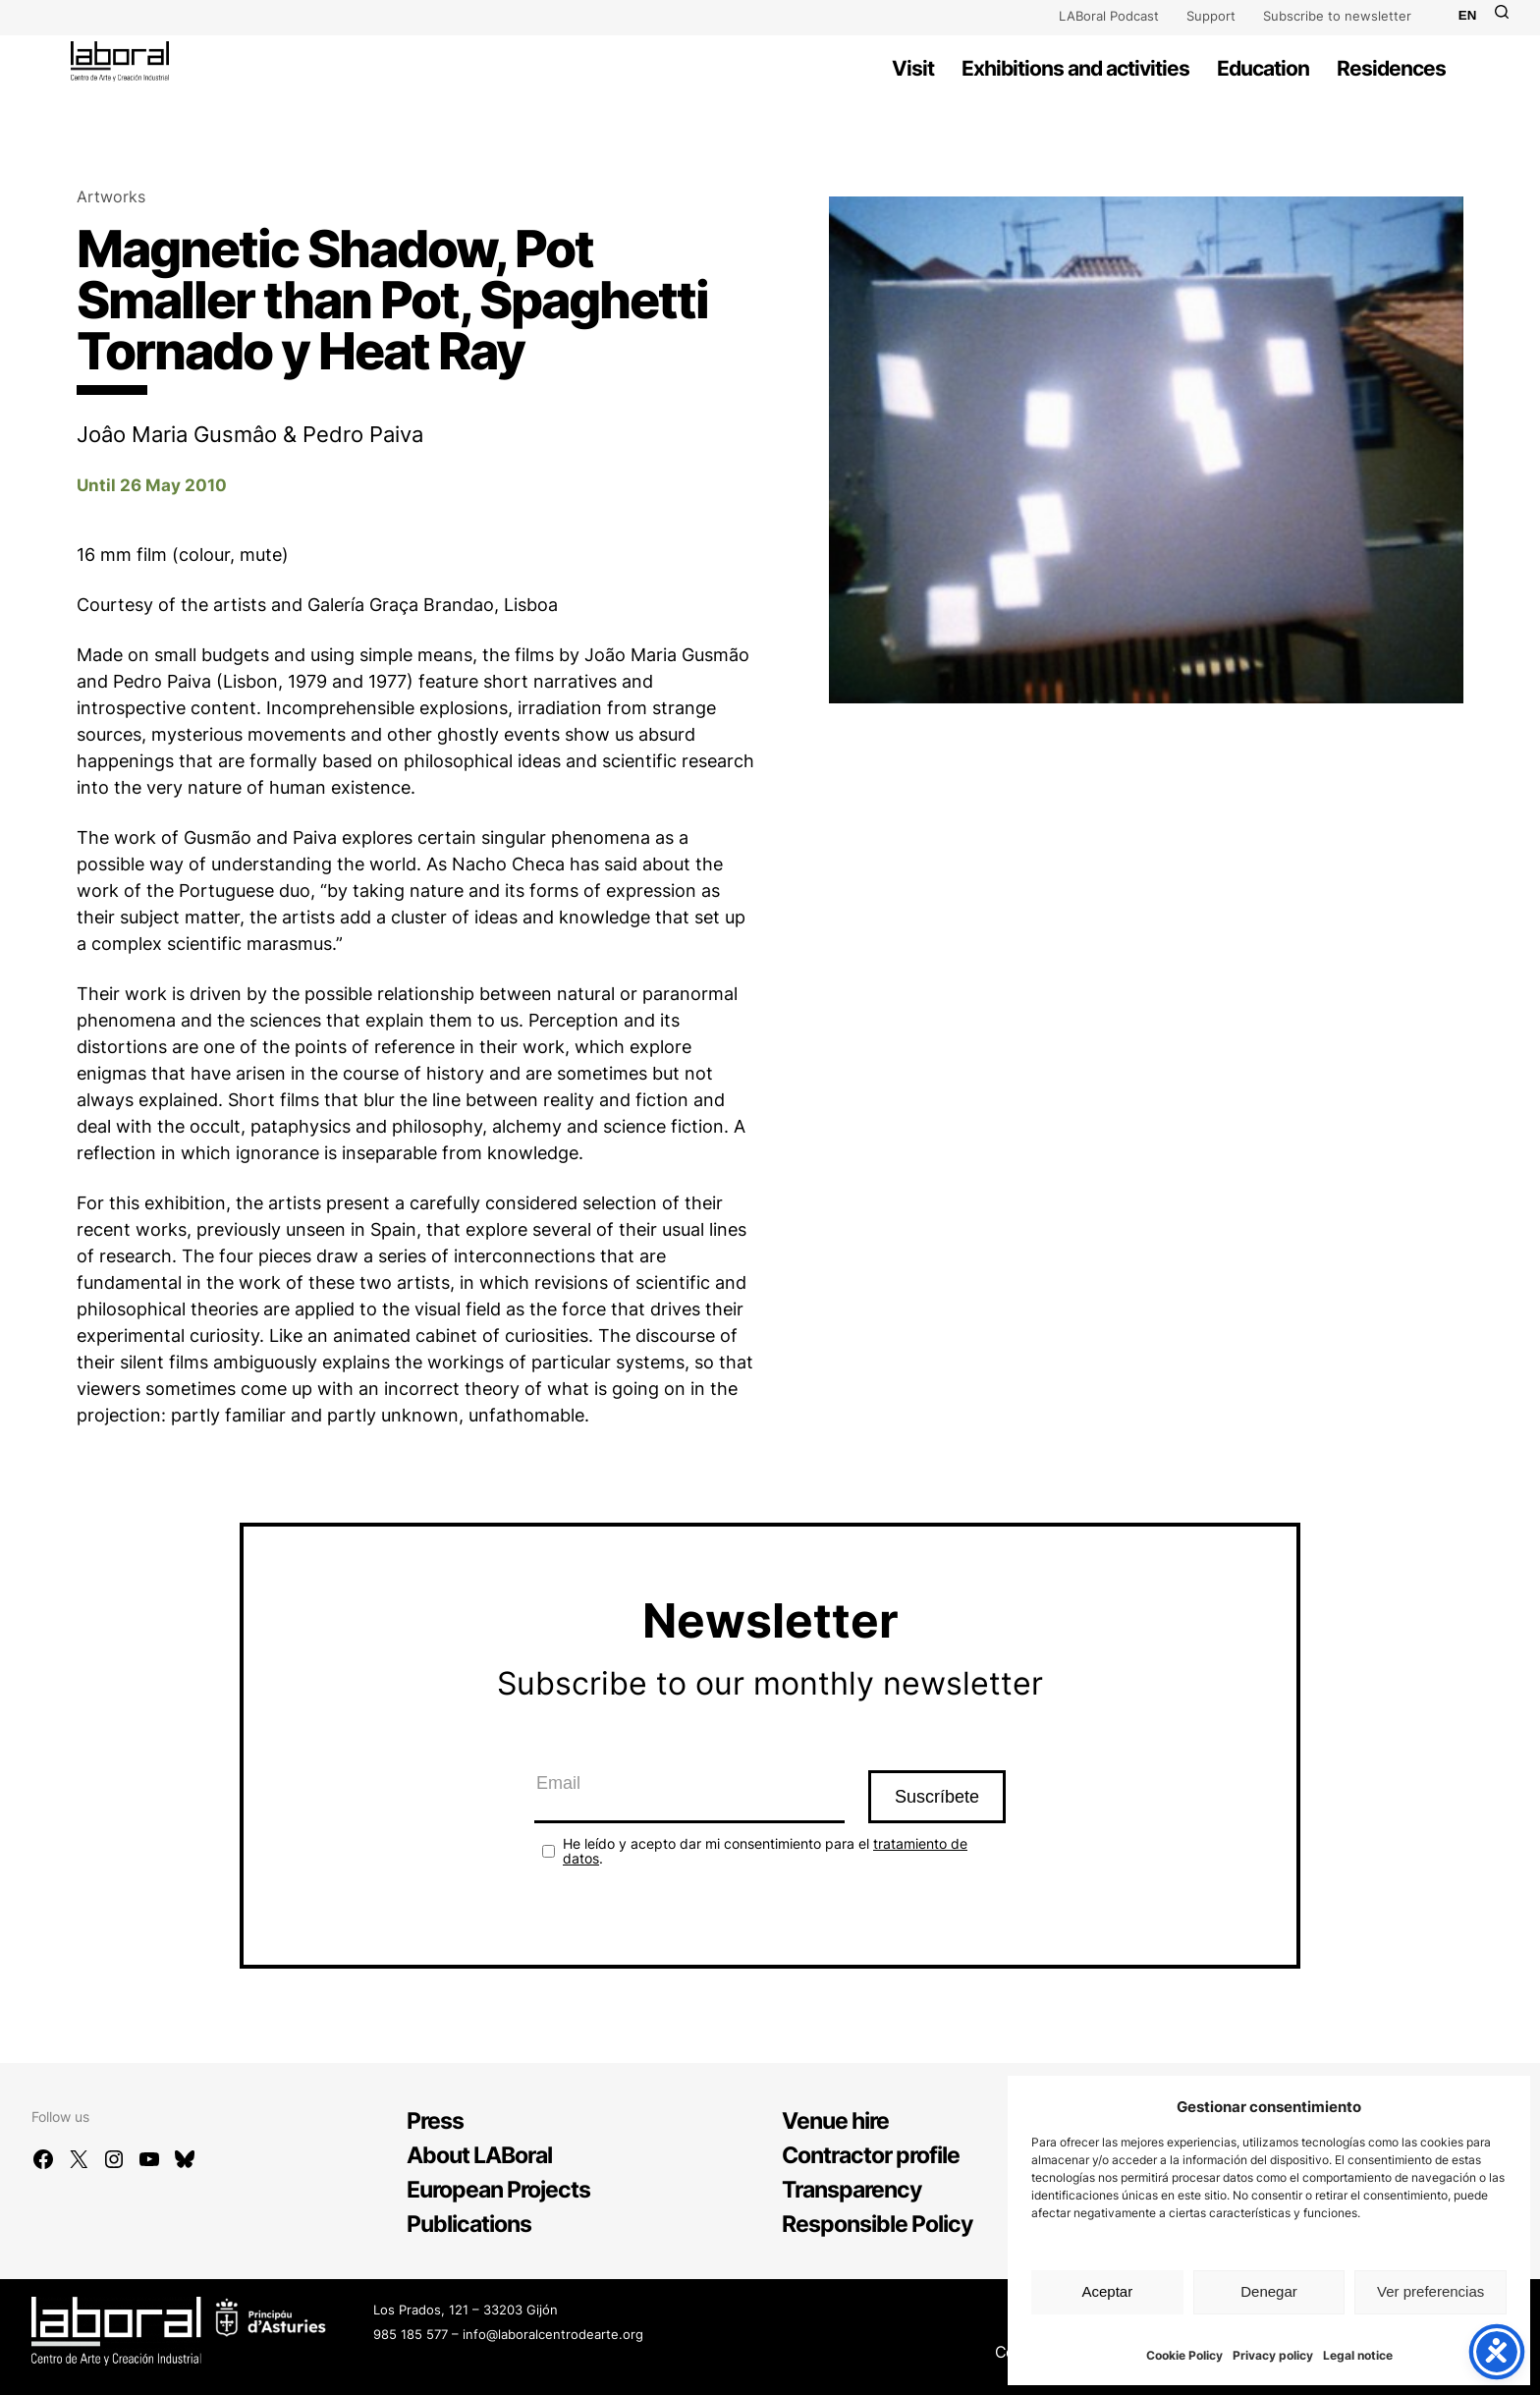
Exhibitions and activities (1075, 68)
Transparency (851, 2189)
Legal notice (1358, 2355)
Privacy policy (1273, 2355)
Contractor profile (871, 2155)
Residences (1391, 68)
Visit (913, 68)
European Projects (498, 2189)
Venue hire (835, 2121)
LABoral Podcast (1109, 16)
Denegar (1268, 2291)
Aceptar (1106, 2291)
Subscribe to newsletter (1337, 16)
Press (435, 2121)
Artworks (111, 196)
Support (1211, 16)
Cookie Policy (1184, 2355)
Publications (469, 2224)
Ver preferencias (1430, 2291)
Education (1263, 68)
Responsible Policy (877, 2224)
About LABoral (479, 2155)
